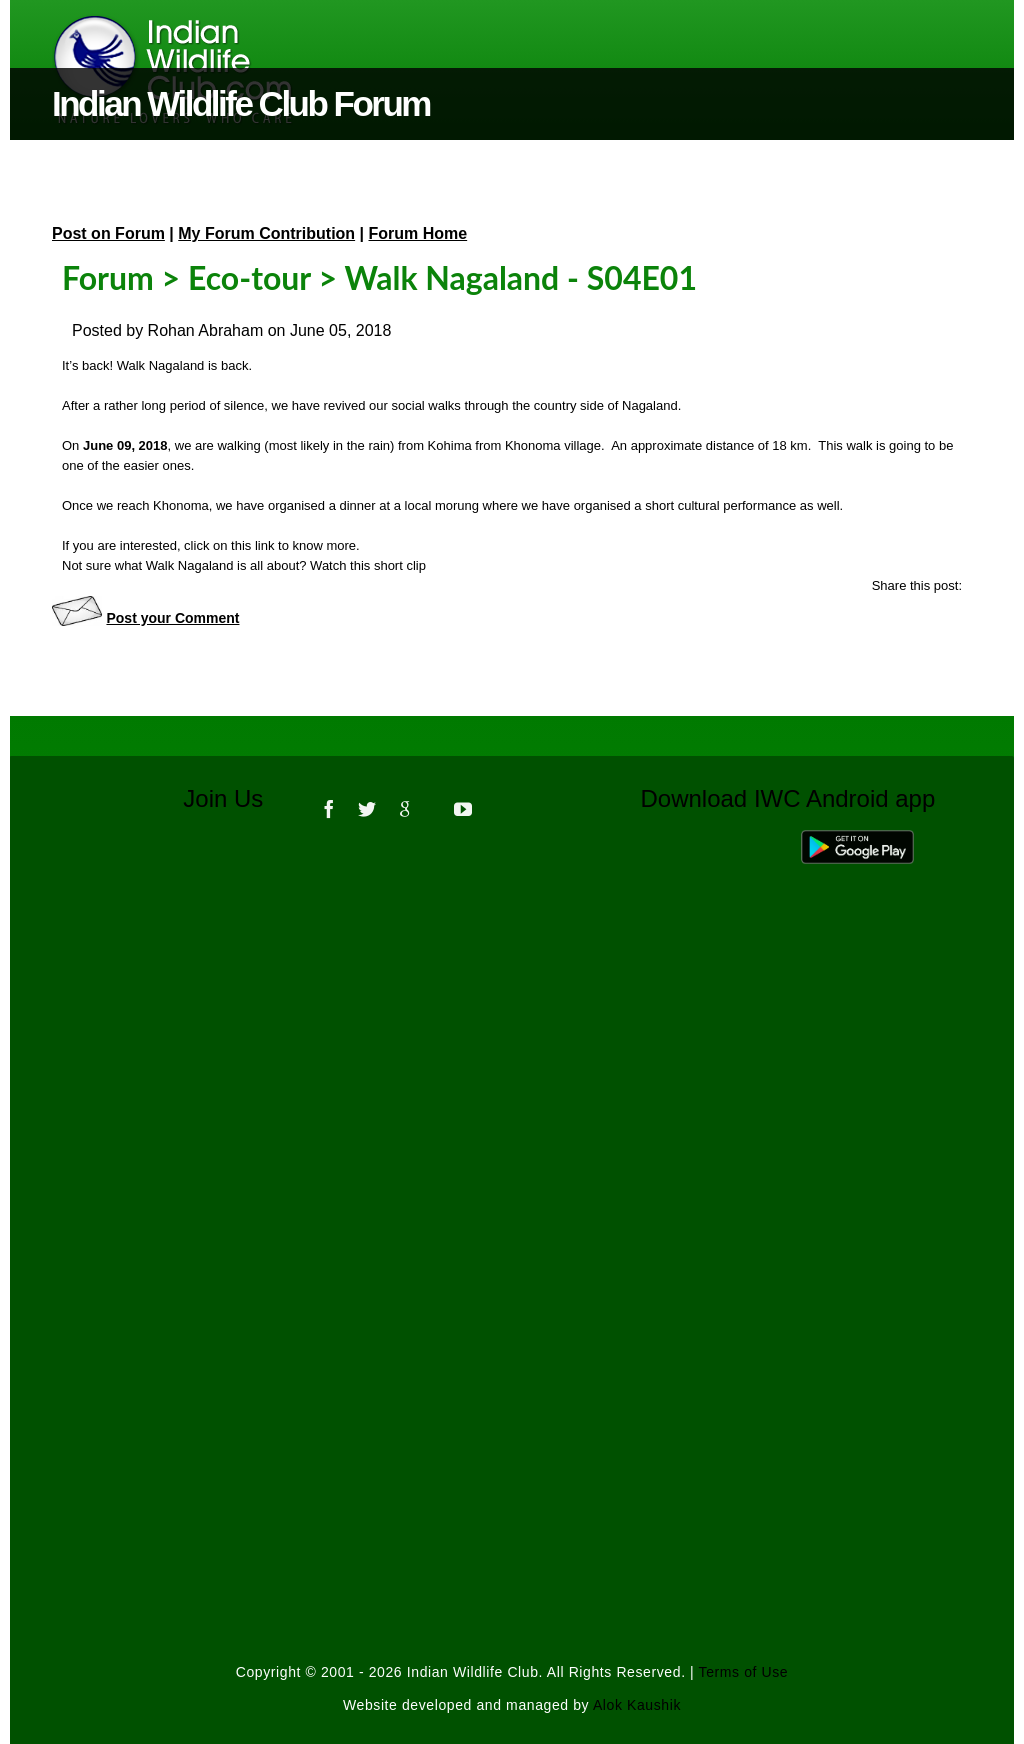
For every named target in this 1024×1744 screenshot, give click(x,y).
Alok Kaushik (637, 1705)
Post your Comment (172, 618)
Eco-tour (249, 277)
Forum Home (418, 233)
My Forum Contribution (266, 233)
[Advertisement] (512, 1110)
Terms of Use (744, 1672)
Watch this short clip (368, 565)
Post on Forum (108, 233)
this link (252, 545)
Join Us (236, 798)
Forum (108, 277)
